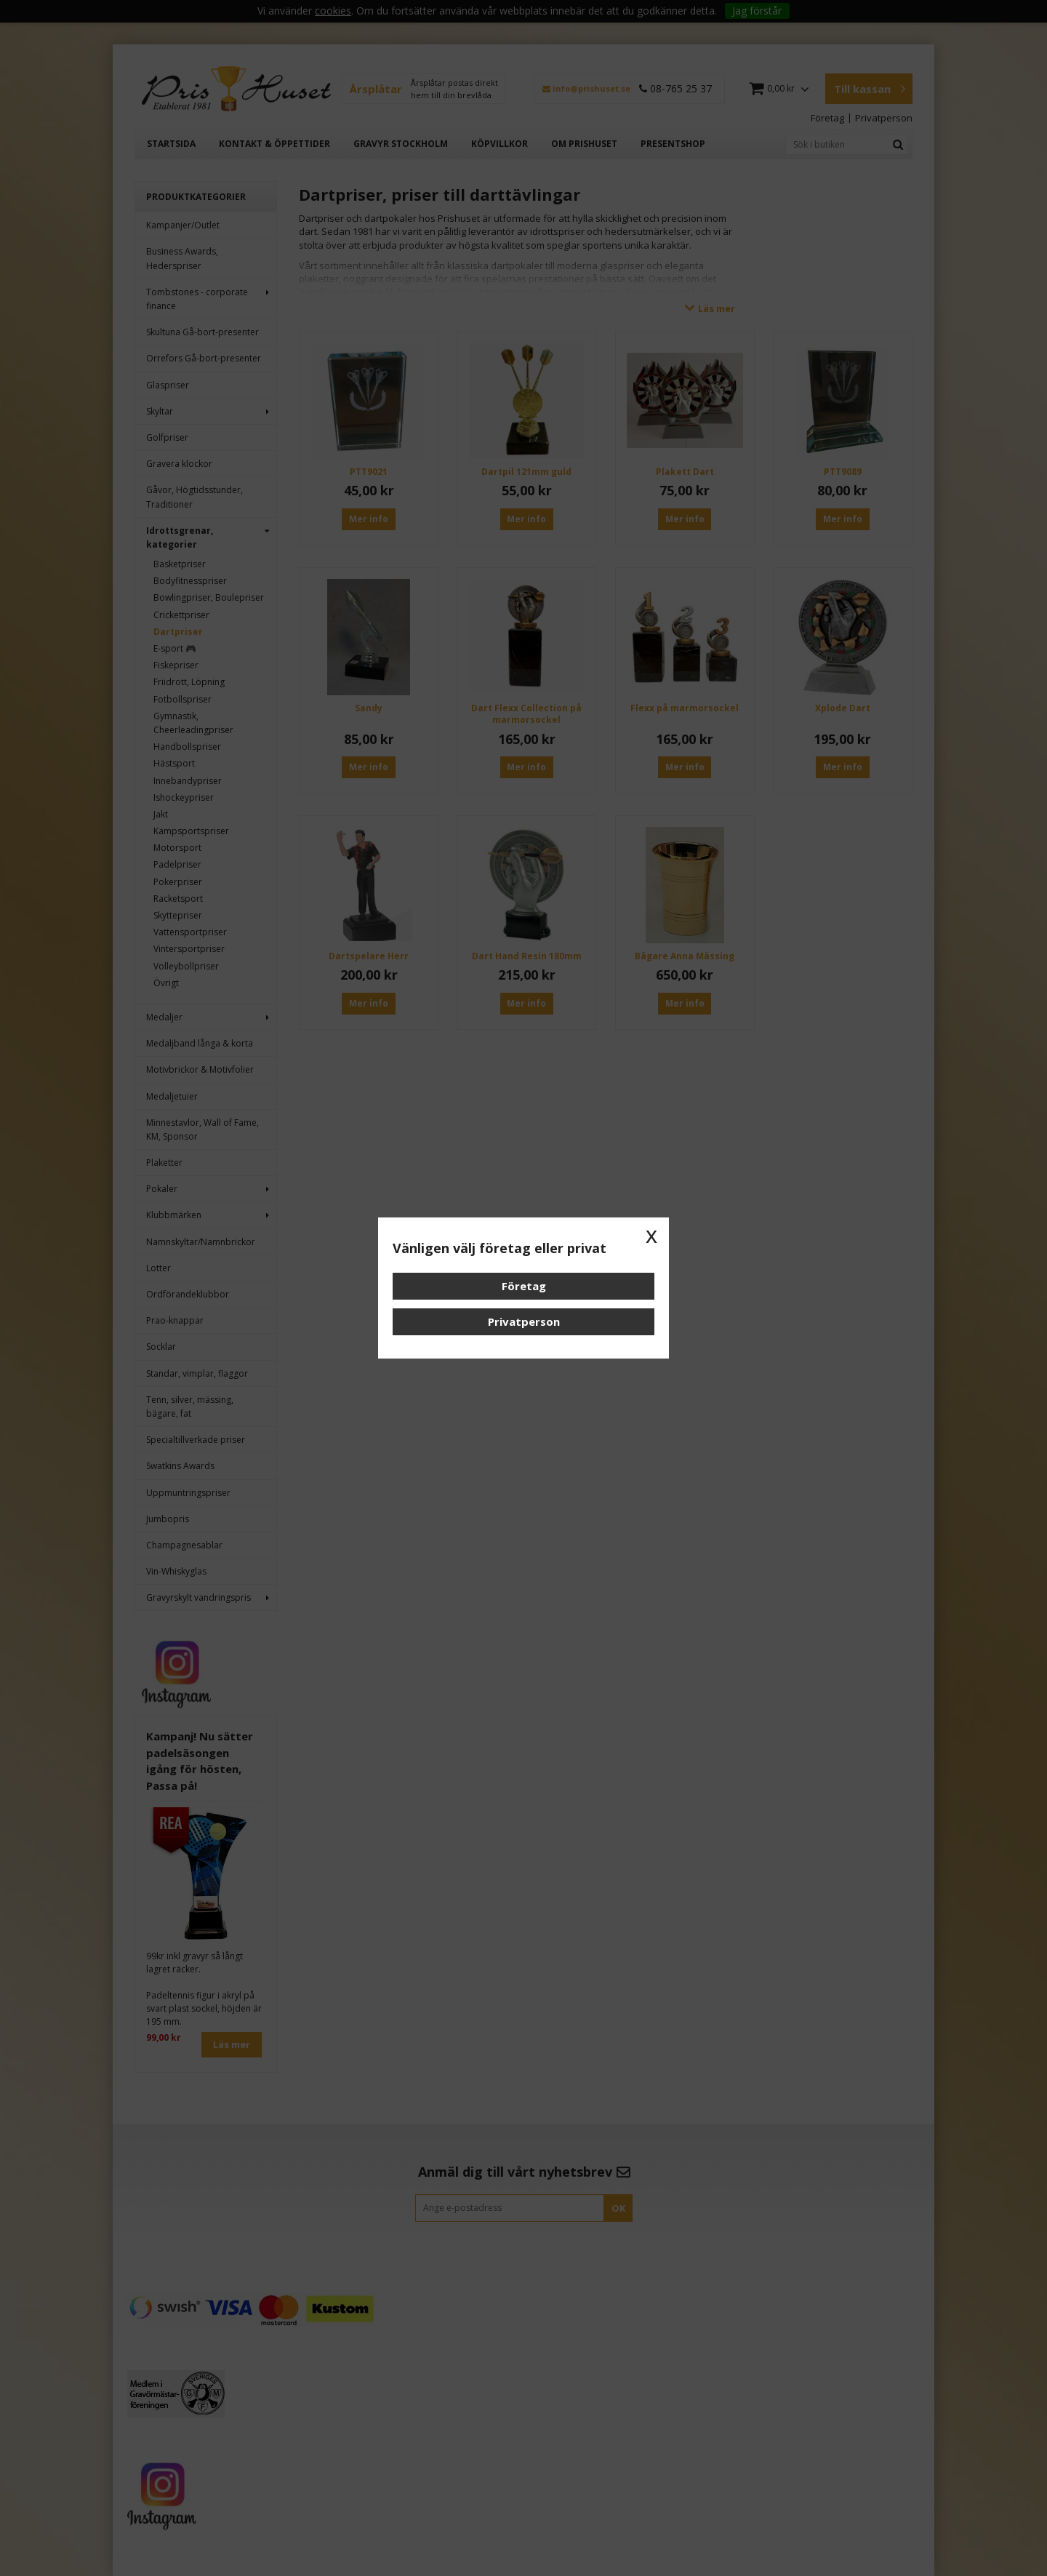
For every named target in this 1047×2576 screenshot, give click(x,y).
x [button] (651, 1235)
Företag (524, 1286)
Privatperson (524, 1321)
